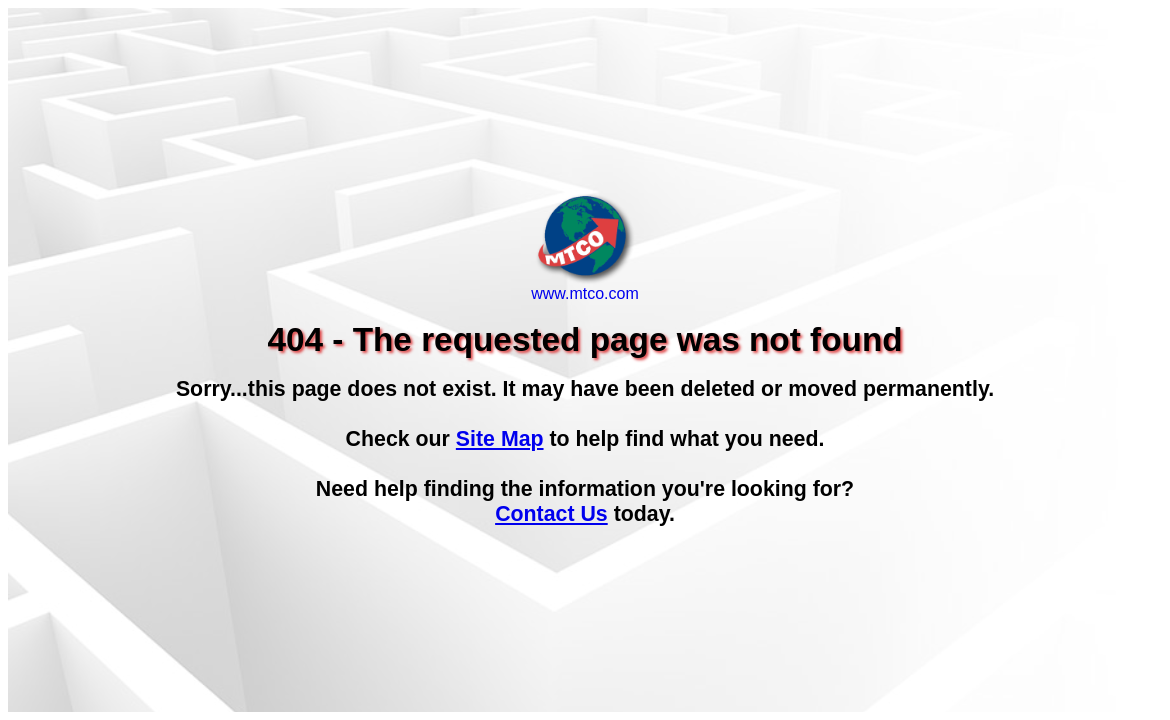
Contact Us (551, 514)
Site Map (500, 439)
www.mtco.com (585, 286)
